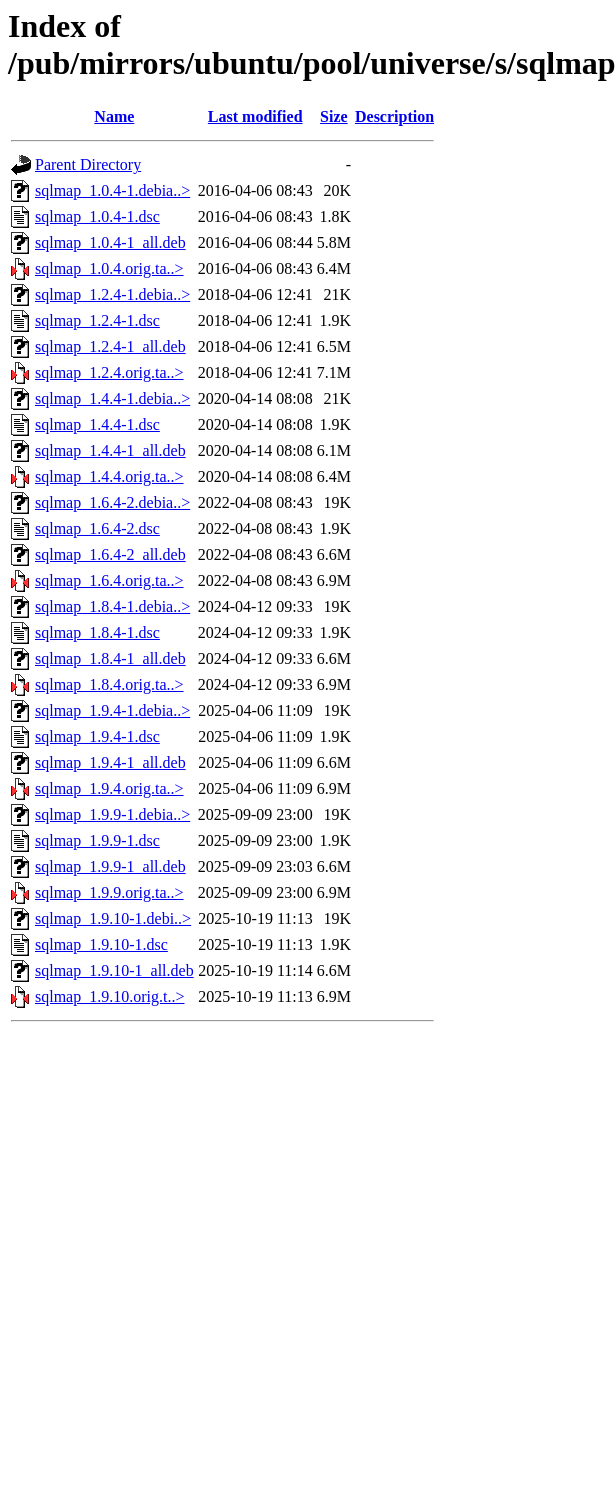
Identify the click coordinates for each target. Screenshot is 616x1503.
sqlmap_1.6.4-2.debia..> (112, 502)
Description (394, 116)
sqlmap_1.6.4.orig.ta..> (109, 580)
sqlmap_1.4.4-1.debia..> (112, 398)
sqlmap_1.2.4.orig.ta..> (109, 372)
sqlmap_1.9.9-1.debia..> (112, 814)
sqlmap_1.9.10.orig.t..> (109, 996)
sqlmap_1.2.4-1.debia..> (112, 294)
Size (334, 116)
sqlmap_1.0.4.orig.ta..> (109, 268)
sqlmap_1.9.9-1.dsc (97, 840)
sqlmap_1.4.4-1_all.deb (110, 450)
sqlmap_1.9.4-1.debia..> (112, 710)
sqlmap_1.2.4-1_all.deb (110, 346)
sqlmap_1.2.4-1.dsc (97, 320)
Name (114, 116)
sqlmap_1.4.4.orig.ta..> (109, 476)
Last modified (255, 116)
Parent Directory (88, 164)
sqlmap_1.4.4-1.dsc (97, 424)
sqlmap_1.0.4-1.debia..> (112, 190)
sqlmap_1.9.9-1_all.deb (110, 866)
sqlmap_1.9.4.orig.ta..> (109, 788)
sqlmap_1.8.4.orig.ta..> (109, 684)
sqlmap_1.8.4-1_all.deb (110, 658)
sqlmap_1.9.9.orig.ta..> (109, 892)
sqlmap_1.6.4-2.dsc (97, 528)
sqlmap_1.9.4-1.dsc (97, 736)
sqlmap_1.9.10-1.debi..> (113, 918)
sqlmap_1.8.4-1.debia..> (112, 606)
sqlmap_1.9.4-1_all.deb (110, 762)
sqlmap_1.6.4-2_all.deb (110, 554)
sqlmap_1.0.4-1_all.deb (110, 242)
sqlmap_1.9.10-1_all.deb (114, 970)
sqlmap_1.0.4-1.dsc (97, 216)
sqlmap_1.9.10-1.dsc (101, 944)
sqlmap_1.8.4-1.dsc (97, 632)
